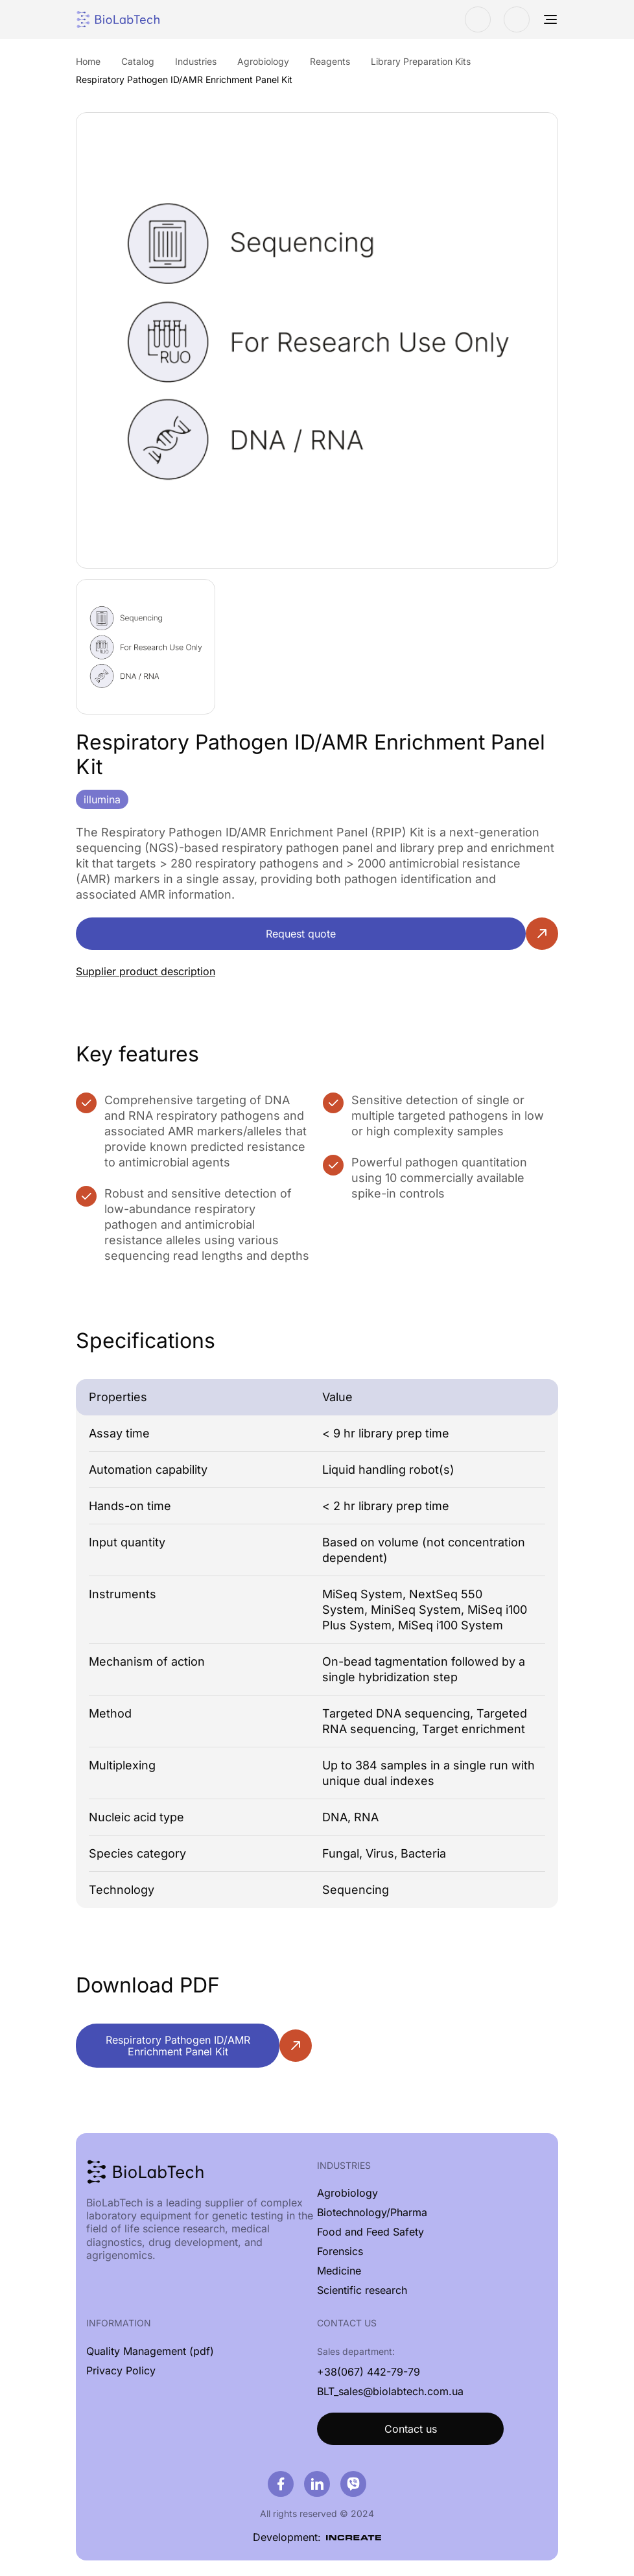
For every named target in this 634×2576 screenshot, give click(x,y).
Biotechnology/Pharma (372, 2212)
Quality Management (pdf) (150, 2351)
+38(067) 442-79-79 (368, 2372)
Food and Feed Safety (370, 2232)
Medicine (339, 2270)
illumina (102, 799)
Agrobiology (347, 2193)
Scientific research (362, 2290)
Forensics (340, 2251)
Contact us (410, 2428)
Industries (344, 2165)
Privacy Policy (121, 2370)
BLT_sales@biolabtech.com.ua (390, 2391)
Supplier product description (145, 971)
